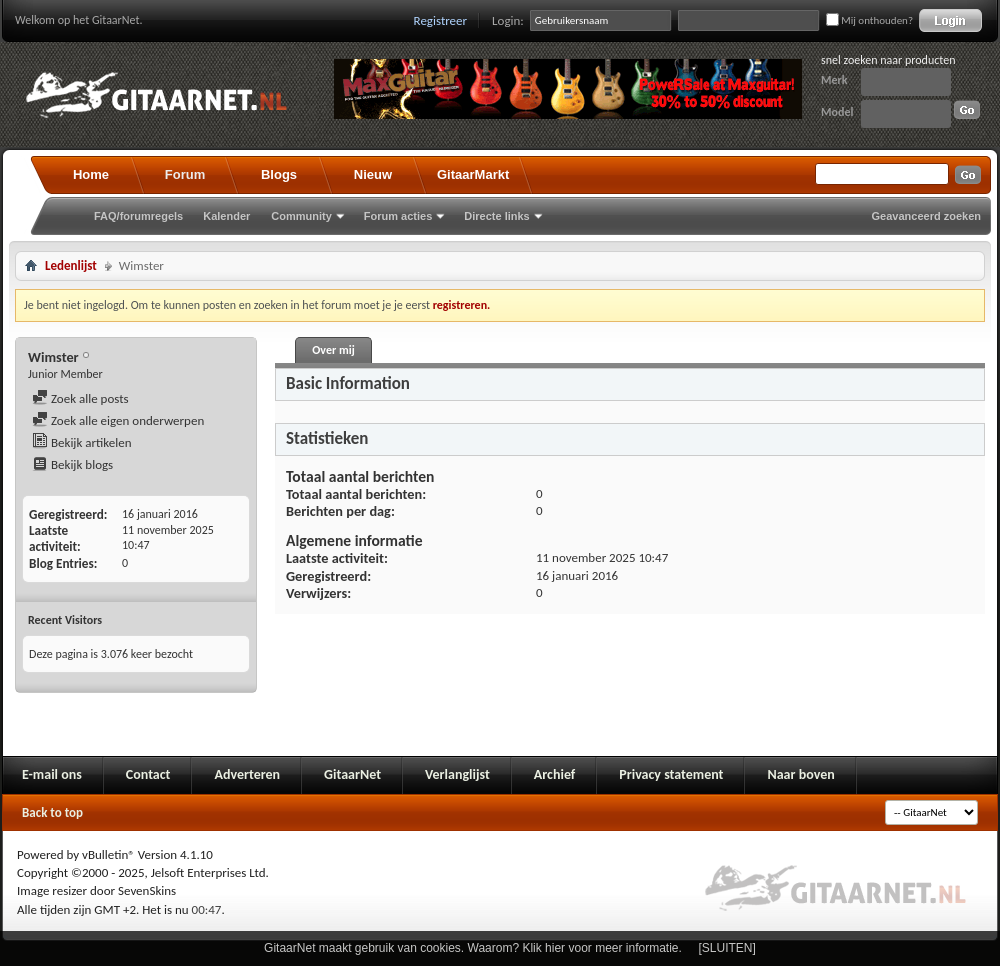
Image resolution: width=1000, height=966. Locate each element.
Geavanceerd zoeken (926, 216)
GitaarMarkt (473, 174)
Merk (834, 80)
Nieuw (373, 174)
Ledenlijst (71, 265)
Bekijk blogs (72, 464)
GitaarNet (352, 774)
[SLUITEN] (727, 948)
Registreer (441, 20)
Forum (185, 174)
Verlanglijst (457, 774)
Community (301, 216)
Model (837, 112)
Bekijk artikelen (82, 442)
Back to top (52, 812)
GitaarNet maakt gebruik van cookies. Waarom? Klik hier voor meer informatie (471, 948)
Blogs (279, 174)
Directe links (496, 216)
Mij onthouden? (869, 20)
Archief (554, 774)
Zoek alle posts (80, 398)
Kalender (226, 216)
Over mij (333, 350)
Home (91, 174)
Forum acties (398, 216)
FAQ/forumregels (138, 216)
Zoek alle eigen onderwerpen (118, 420)
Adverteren (247, 774)
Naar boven (800, 774)
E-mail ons (52, 774)
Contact (148, 774)
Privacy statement (671, 774)
